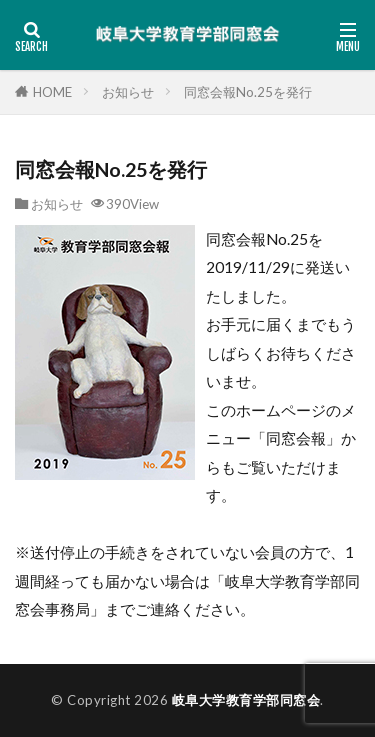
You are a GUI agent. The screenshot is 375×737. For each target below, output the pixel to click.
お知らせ (128, 92)
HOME (52, 92)
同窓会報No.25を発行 (248, 92)
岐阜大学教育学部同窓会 (246, 700)
